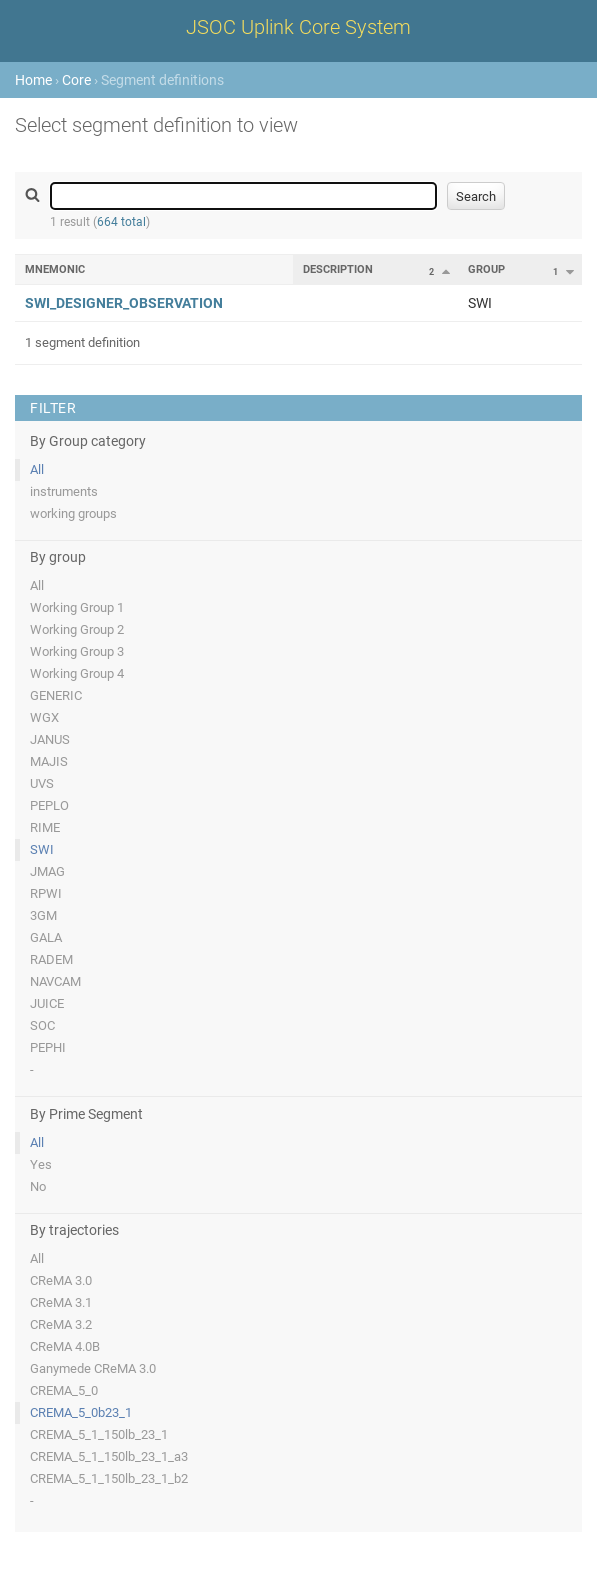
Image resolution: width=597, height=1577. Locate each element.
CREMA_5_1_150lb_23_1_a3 (109, 1456)
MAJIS (49, 761)
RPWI (46, 893)
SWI (42, 849)
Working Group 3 (77, 651)
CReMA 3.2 (61, 1324)
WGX (44, 717)
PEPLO (49, 805)
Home (33, 80)
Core (76, 80)
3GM (43, 915)
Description (338, 269)
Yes (41, 1164)
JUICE (47, 1003)
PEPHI (48, 1047)
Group (486, 269)
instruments (64, 491)
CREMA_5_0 (64, 1390)
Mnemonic (55, 269)
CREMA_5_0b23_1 (81, 1412)
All (37, 469)
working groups (73, 513)
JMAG (47, 871)
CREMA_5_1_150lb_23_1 (99, 1434)
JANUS (50, 739)
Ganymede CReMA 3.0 (93, 1368)
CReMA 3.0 (61, 1280)
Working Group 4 (77, 673)
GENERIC (56, 695)
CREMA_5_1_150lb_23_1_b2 (109, 1478)
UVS (42, 783)
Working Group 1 (77, 607)
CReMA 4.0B (65, 1346)
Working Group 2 (77, 629)
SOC (42, 1025)
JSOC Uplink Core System (298, 27)
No (38, 1186)
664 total (121, 222)
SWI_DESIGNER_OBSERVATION (124, 303)
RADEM (51, 959)
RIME (45, 827)
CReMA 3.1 (61, 1302)
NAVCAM (55, 981)
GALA (46, 937)
